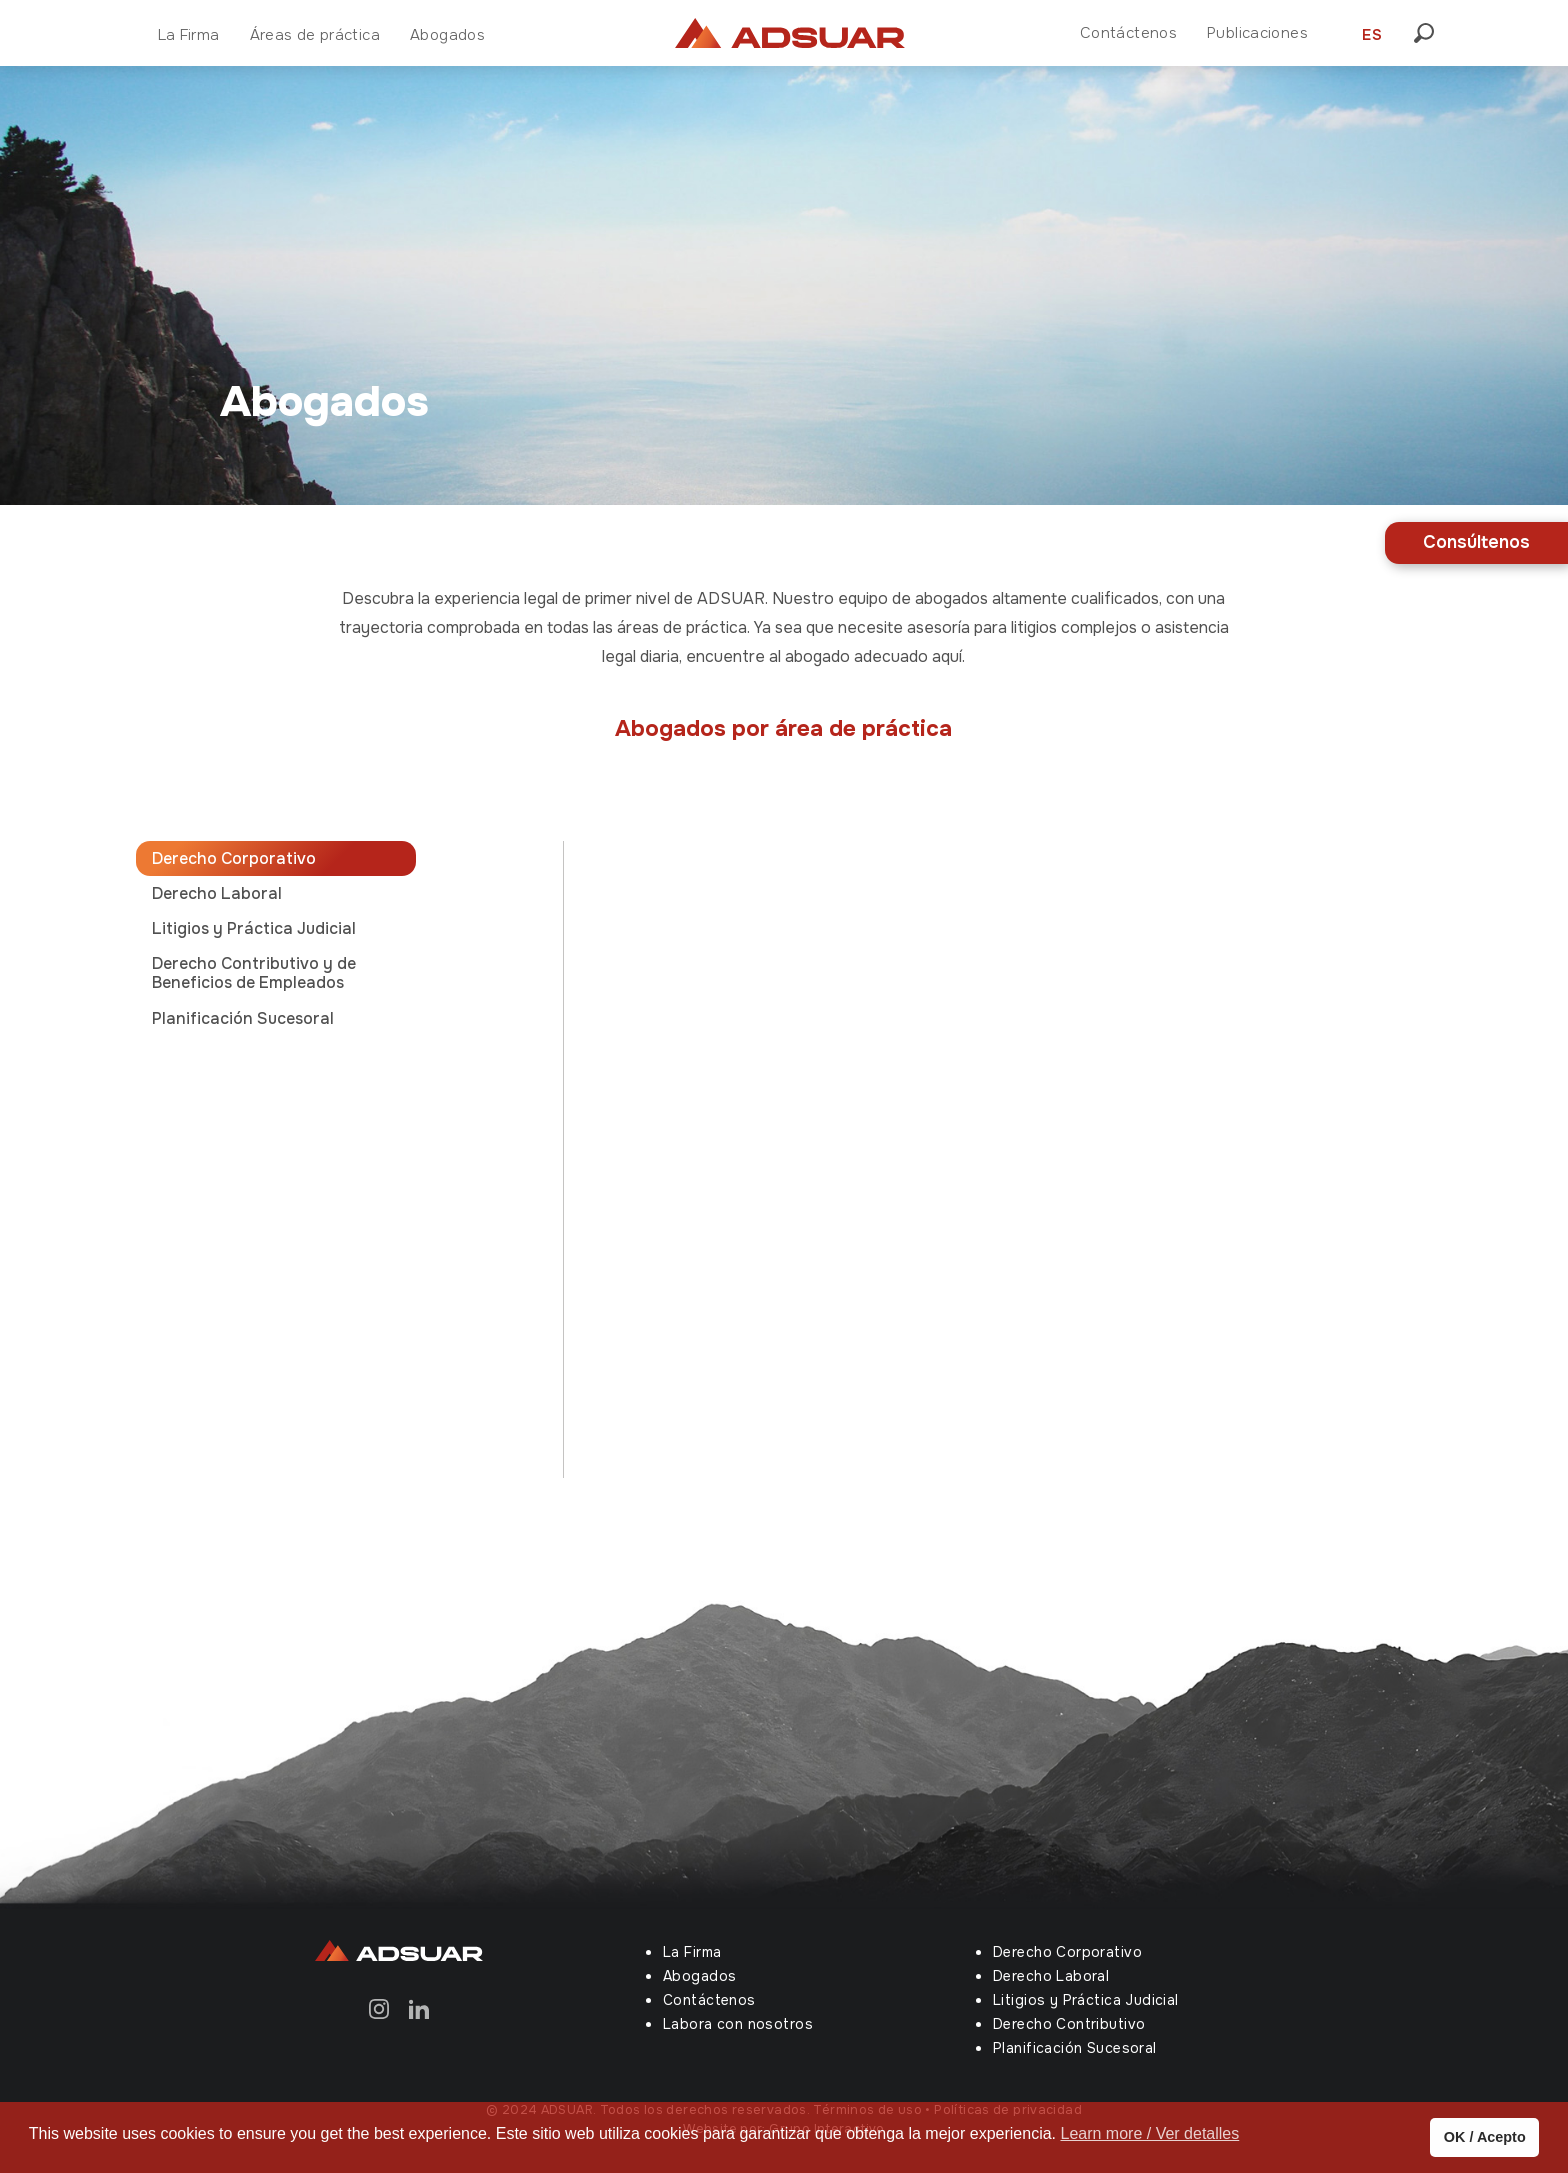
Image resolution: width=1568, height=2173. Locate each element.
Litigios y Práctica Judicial (1086, 2000)
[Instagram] (379, 2007)
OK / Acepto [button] (1485, 2137)
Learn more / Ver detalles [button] (1149, 2133)
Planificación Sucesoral (1075, 2048)
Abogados (447, 35)
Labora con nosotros (738, 2024)
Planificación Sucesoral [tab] (243, 1018)
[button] (1430, 33)
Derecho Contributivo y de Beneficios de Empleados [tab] (254, 973)
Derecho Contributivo (1069, 2024)
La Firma (189, 35)
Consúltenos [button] (1476, 542)
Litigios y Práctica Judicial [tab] (254, 928)
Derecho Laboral (1051, 1976)
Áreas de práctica (315, 35)
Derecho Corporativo (1067, 1952)
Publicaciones (1257, 33)
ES (1372, 35)
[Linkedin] (419, 2007)
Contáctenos (1128, 33)
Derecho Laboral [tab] (217, 893)
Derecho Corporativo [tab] (234, 858)
